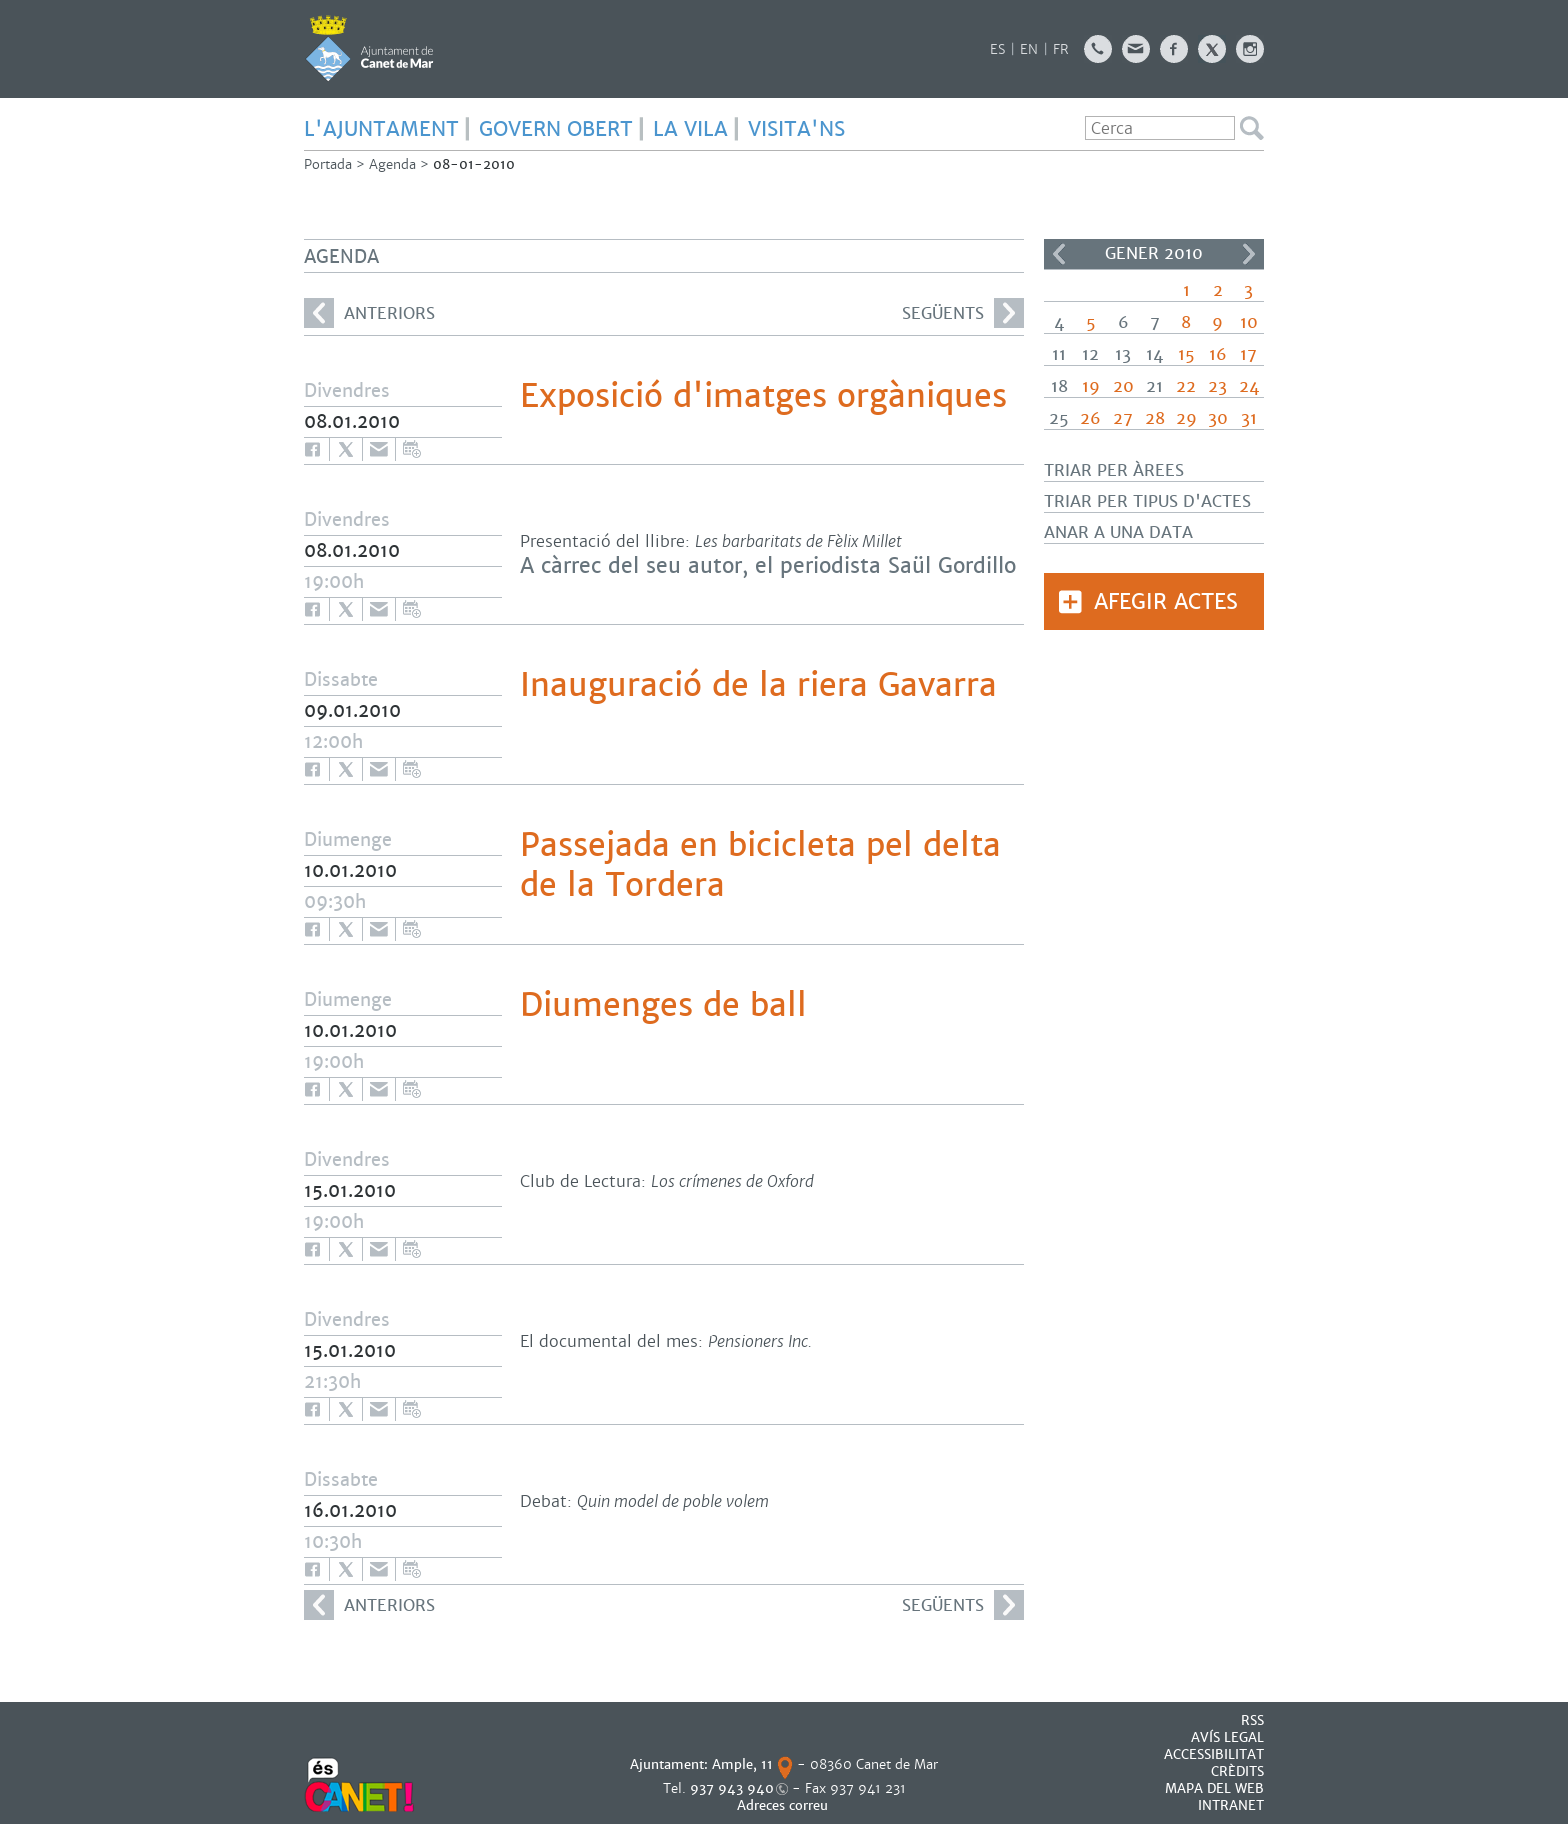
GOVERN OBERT (556, 129)
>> (1249, 254)
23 (1217, 386)
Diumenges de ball (663, 1005)
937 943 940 (732, 1788)
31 (1249, 418)
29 (1186, 418)
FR (1061, 49)
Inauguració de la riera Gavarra (758, 685)
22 (1186, 386)
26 (1090, 418)
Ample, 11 (742, 1764)
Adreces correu (784, 1805)
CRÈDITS (1237, 1771)
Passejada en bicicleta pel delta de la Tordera (760, 865)
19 (1091, 386)
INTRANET (1231, 1805)
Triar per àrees (1114, 470)
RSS (1252, 1720)
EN (1029, 49)
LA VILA (690, 129)
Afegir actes (1166, 601)
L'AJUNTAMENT (381, 129)
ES (997, 49)
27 (1123, 418)
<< (1059, 254)
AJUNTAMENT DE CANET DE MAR (369, 48)
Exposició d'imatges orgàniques (763, 396)
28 (1155, 418)
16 (1218, 354)
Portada (328, 164)
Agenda (392, 164)
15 (1186, 354)
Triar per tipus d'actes (1147, 501)
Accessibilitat (1214, 1754)
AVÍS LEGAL (1227, 1737)
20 (1123, 386)
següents (963, 313)
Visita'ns (796, 129)
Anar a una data (1118, 532)
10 (1249, 322)
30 (1218, 418)
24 (1249, 386)
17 (1248, 354)
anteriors (369, 313)
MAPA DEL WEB (1214, 1788)
